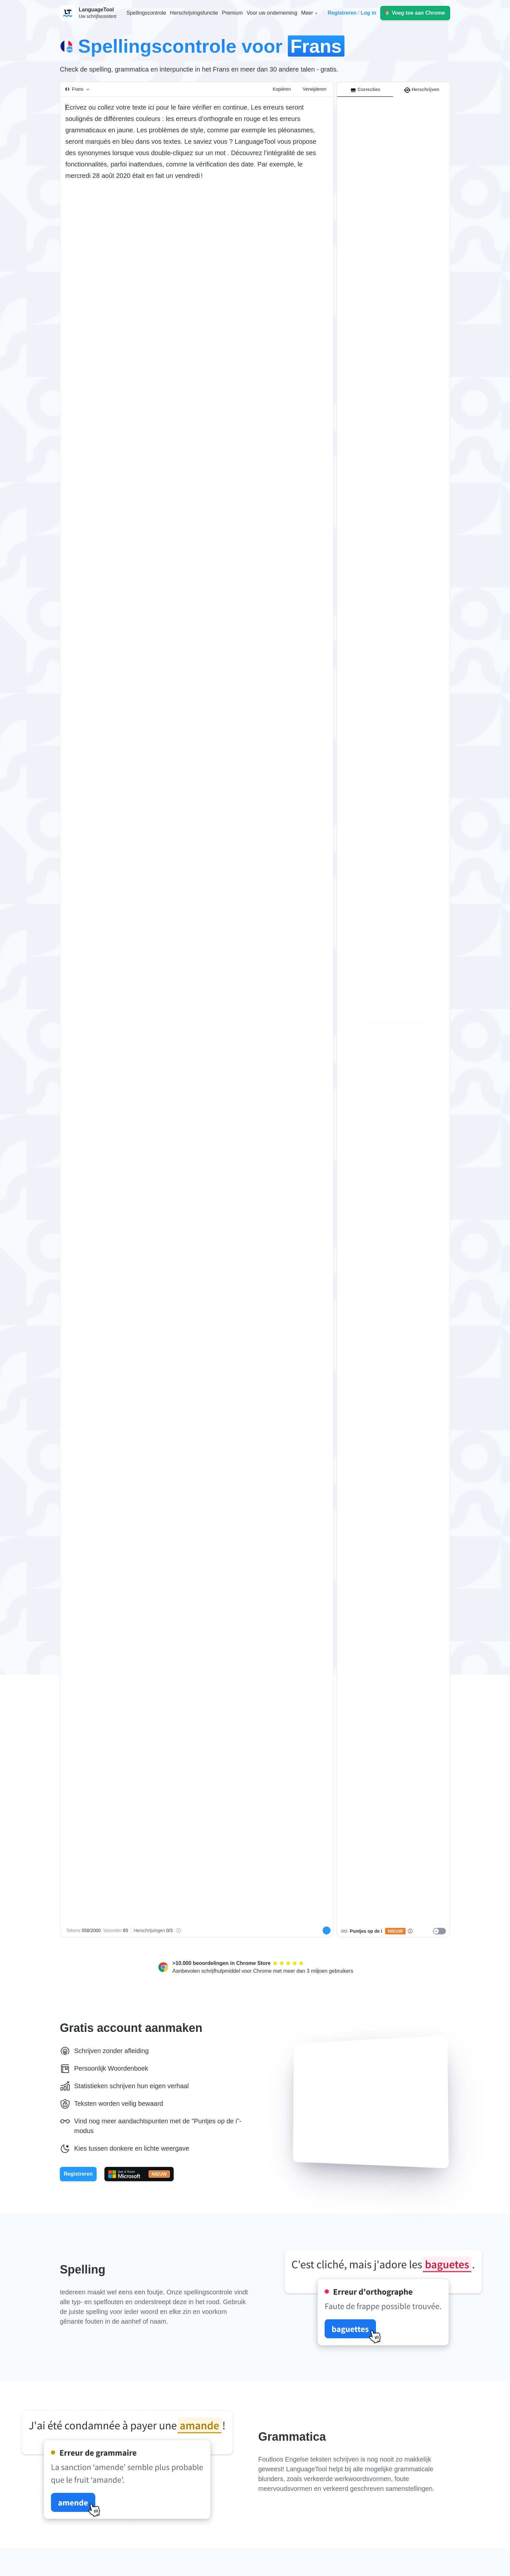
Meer (307, 13)
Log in (368, 13)
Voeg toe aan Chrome (418, 13)
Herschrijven (421, 90)
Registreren (342, 13)
